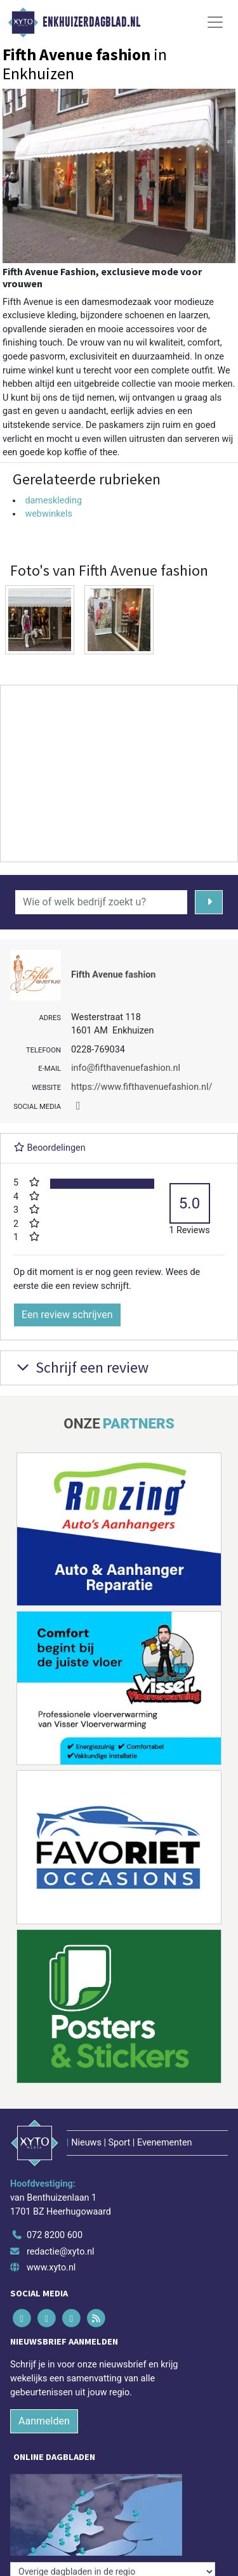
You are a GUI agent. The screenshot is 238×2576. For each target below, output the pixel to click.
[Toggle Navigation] (215, 22)
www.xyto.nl (51, 2267)
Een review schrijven (67, 1315)
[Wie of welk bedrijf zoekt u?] (101, 902)
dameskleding (53, 500)
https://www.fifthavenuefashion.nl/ (141, 1087)
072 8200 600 (55, 2235)
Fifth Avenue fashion (113, 974)
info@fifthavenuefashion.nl (125, 1068)
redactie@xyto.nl (61, 2251)
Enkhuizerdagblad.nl (91, 22)
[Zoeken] (209, 902)
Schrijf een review (81, 1367)
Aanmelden (44, 2421)
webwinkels (48, 513)
